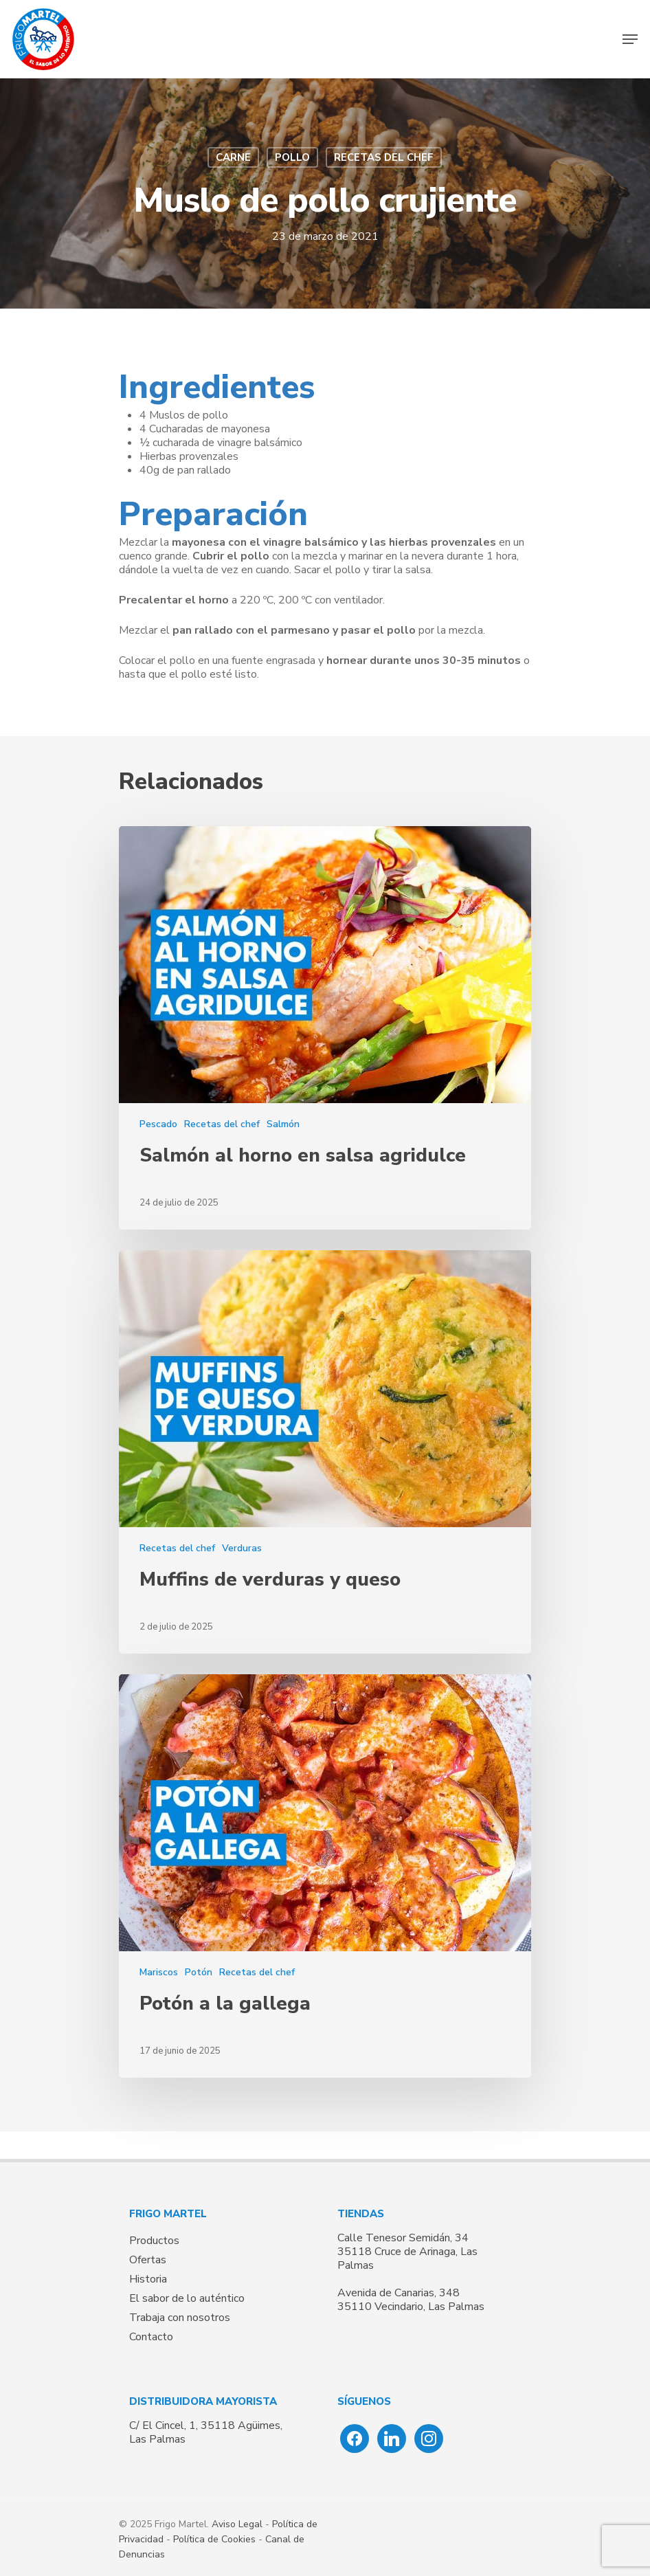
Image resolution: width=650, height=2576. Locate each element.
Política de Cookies (214, 2539)
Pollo (292, 157)
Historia (148, 2279)
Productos (154, 2240)
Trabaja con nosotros (179, 2317)
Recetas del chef (384, 157)
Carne (233, 157)
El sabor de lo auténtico (187, 2298)
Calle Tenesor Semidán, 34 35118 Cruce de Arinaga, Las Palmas (407, 2251)
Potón (198, 1972)
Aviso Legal (237, 2524)
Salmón (283, 1124)
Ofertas (147, 2260)
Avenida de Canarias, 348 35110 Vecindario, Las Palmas (410, 2299)
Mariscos (158, 1972)
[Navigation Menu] (630, 39)
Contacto (151, 2337)
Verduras (242, 1548)
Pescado (158, 1124)
